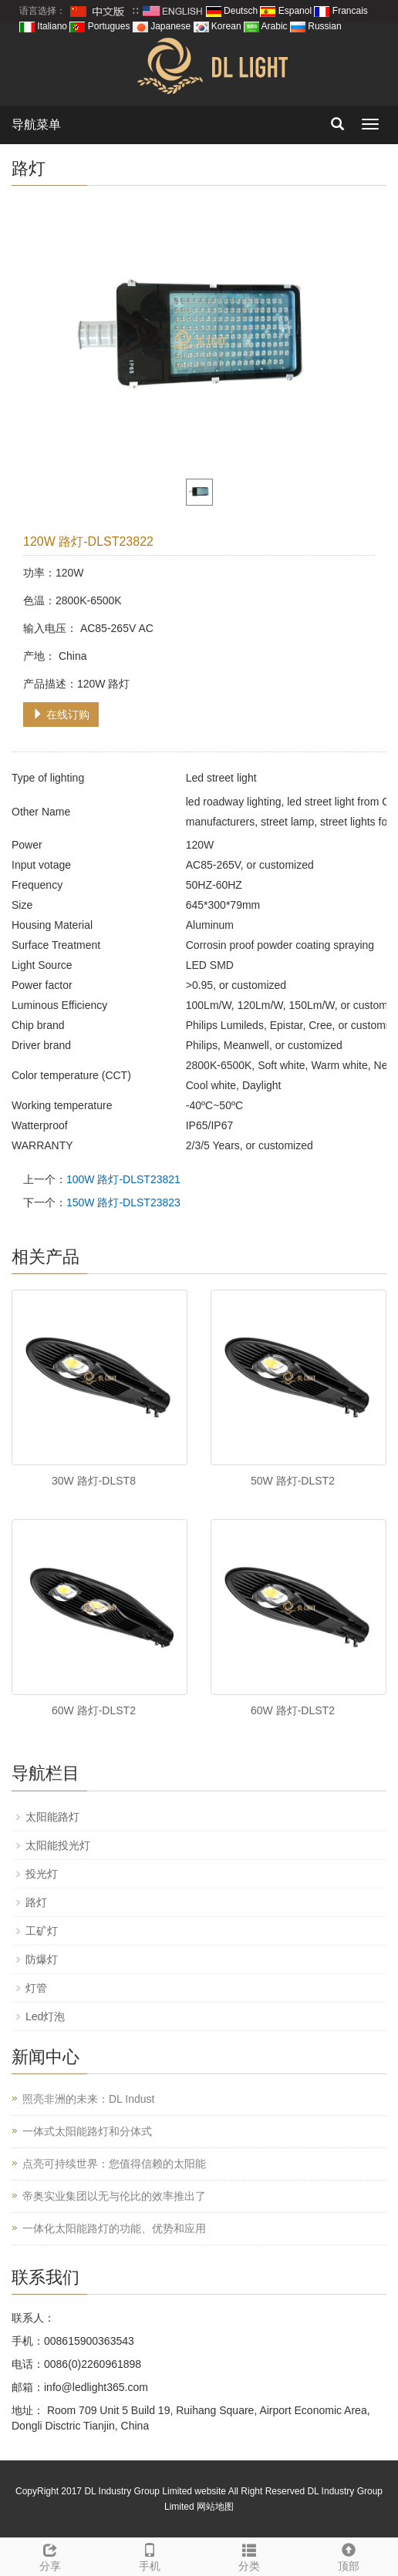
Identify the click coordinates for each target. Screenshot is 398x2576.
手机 (149, 2555)
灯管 (36, 1988)
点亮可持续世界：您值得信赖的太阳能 (114, 2163)
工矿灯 (41, 1931)
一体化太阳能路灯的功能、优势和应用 (114, 2228)
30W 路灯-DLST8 (94, 1481)
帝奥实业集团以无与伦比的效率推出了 (114, 2196)
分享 (50, 2555)
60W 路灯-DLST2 (94, 1710)
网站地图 (215, 2506)
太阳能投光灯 (57, 1845)
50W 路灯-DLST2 (293, 1481)
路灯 (36, 1902)
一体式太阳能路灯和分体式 (87, 2131)
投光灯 (41, 1874)
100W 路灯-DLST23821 (123, 1179)
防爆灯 (41, 1959)
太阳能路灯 (52, 1817)
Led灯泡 (45, 2016)
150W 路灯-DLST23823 (123, 1202)
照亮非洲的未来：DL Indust (88, 2099)
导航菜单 (36, 124)
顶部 (348, 2555)
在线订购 (60, 714)
